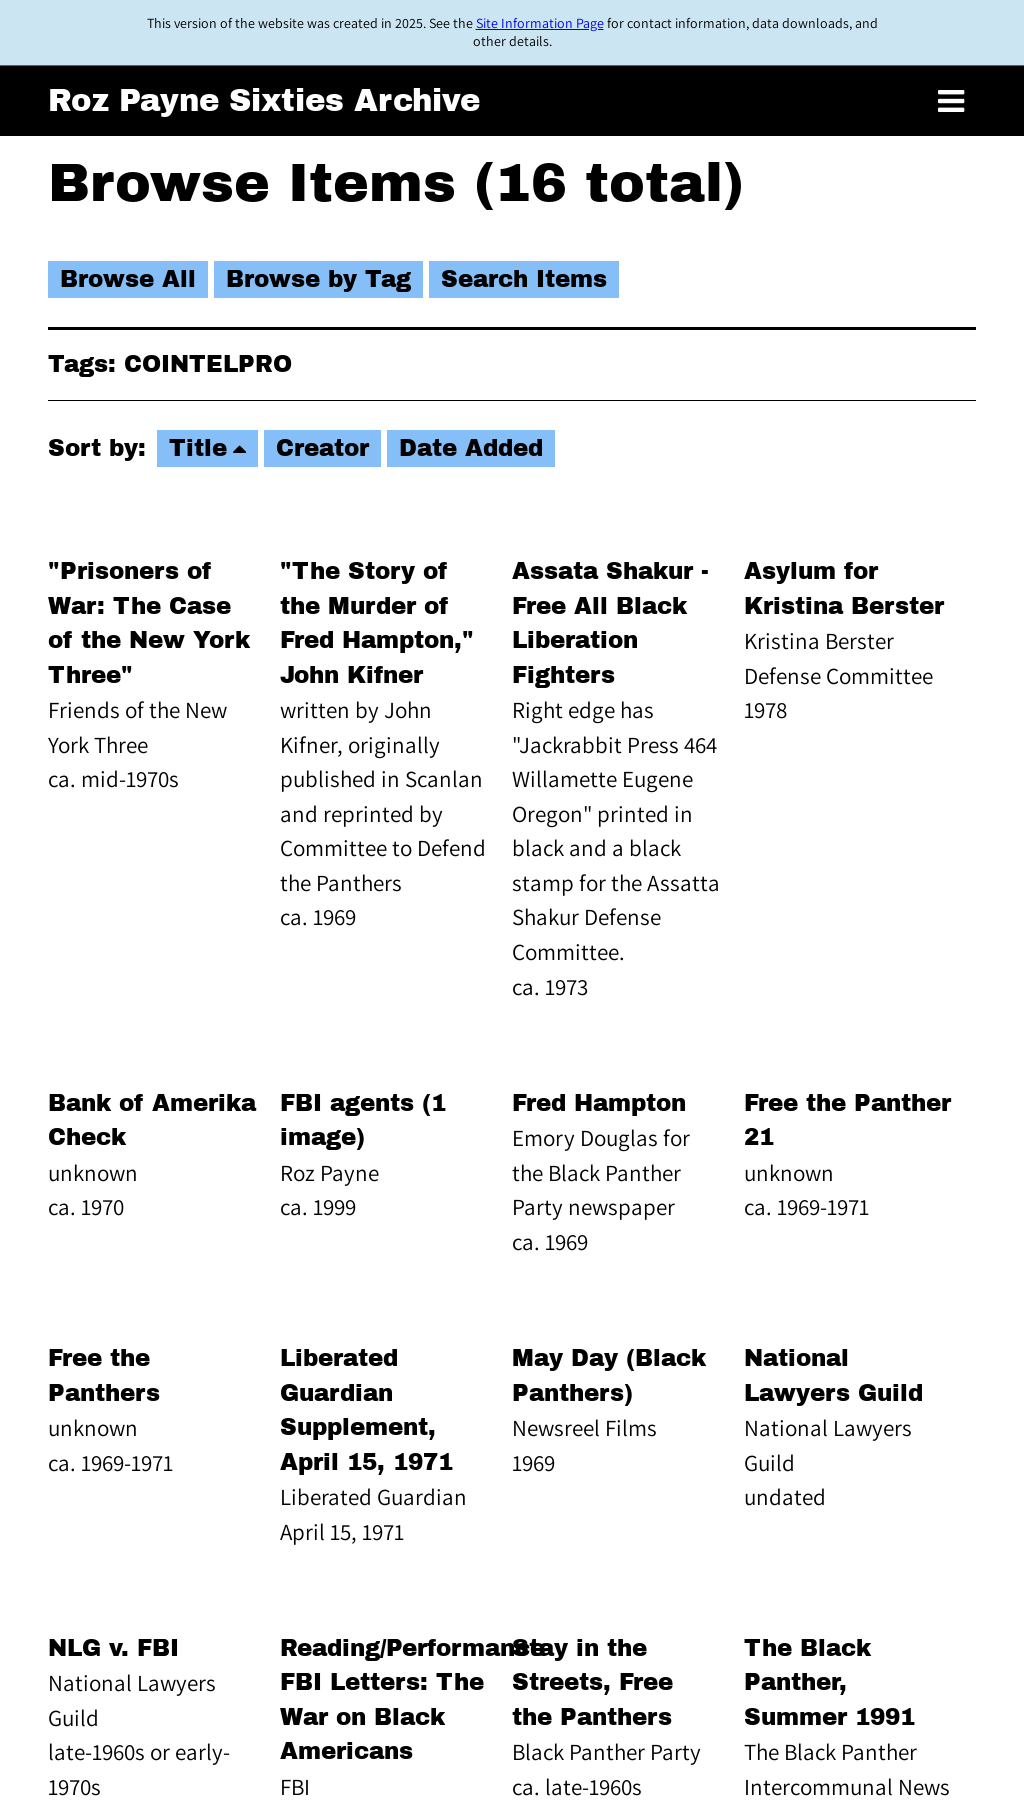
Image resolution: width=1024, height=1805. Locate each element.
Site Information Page (540, 23)
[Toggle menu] (951, 102)
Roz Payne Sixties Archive (264, 100)
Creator (322, 448)
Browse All (128, 279)
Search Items (524, 279)
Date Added (471, 448)
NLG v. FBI (113, 1648)
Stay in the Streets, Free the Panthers (592, 1683)
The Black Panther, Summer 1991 (829, 1683)
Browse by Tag (318, 279)
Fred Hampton (599, 1103)
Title (198, 448)
